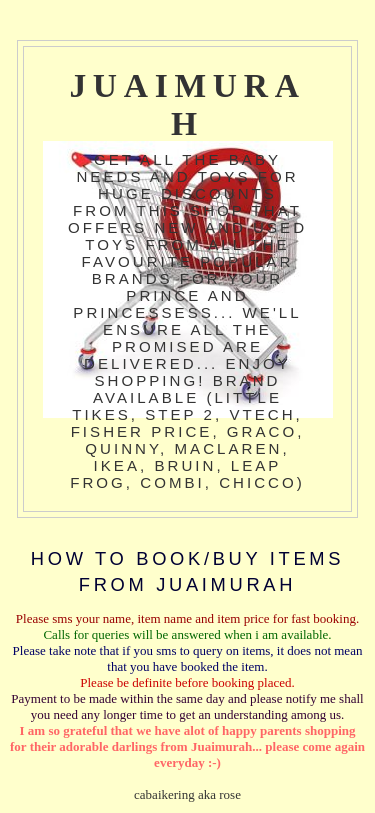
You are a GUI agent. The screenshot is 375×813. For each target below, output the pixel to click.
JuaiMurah (187, 104)
